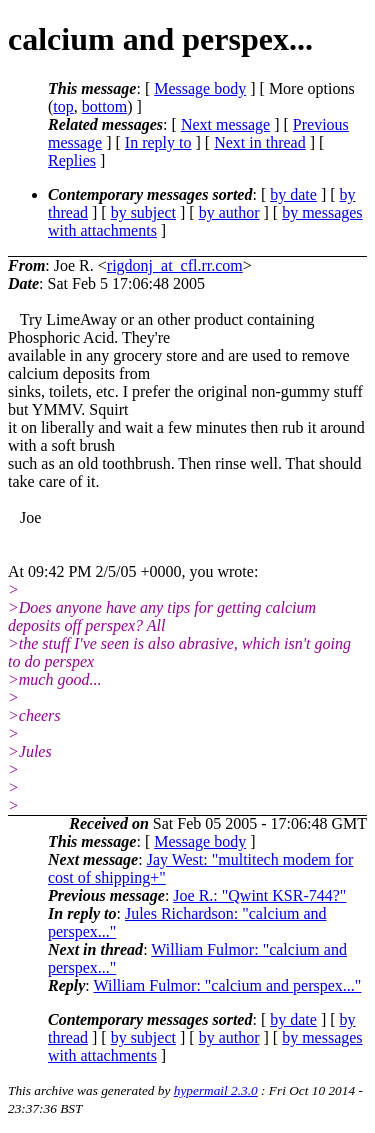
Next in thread (260, 142)
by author (229, 212)
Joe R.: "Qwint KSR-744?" (259, 895)
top (63, 106)
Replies (72, 160)
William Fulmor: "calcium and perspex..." (227, 985)
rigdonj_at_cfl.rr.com (175, 265)
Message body (200, 88)
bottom (104, 106)
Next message (225, 124)
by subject (143, 212)
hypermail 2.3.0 (216, 1090)
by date (293, 194)
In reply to (158, 142)
